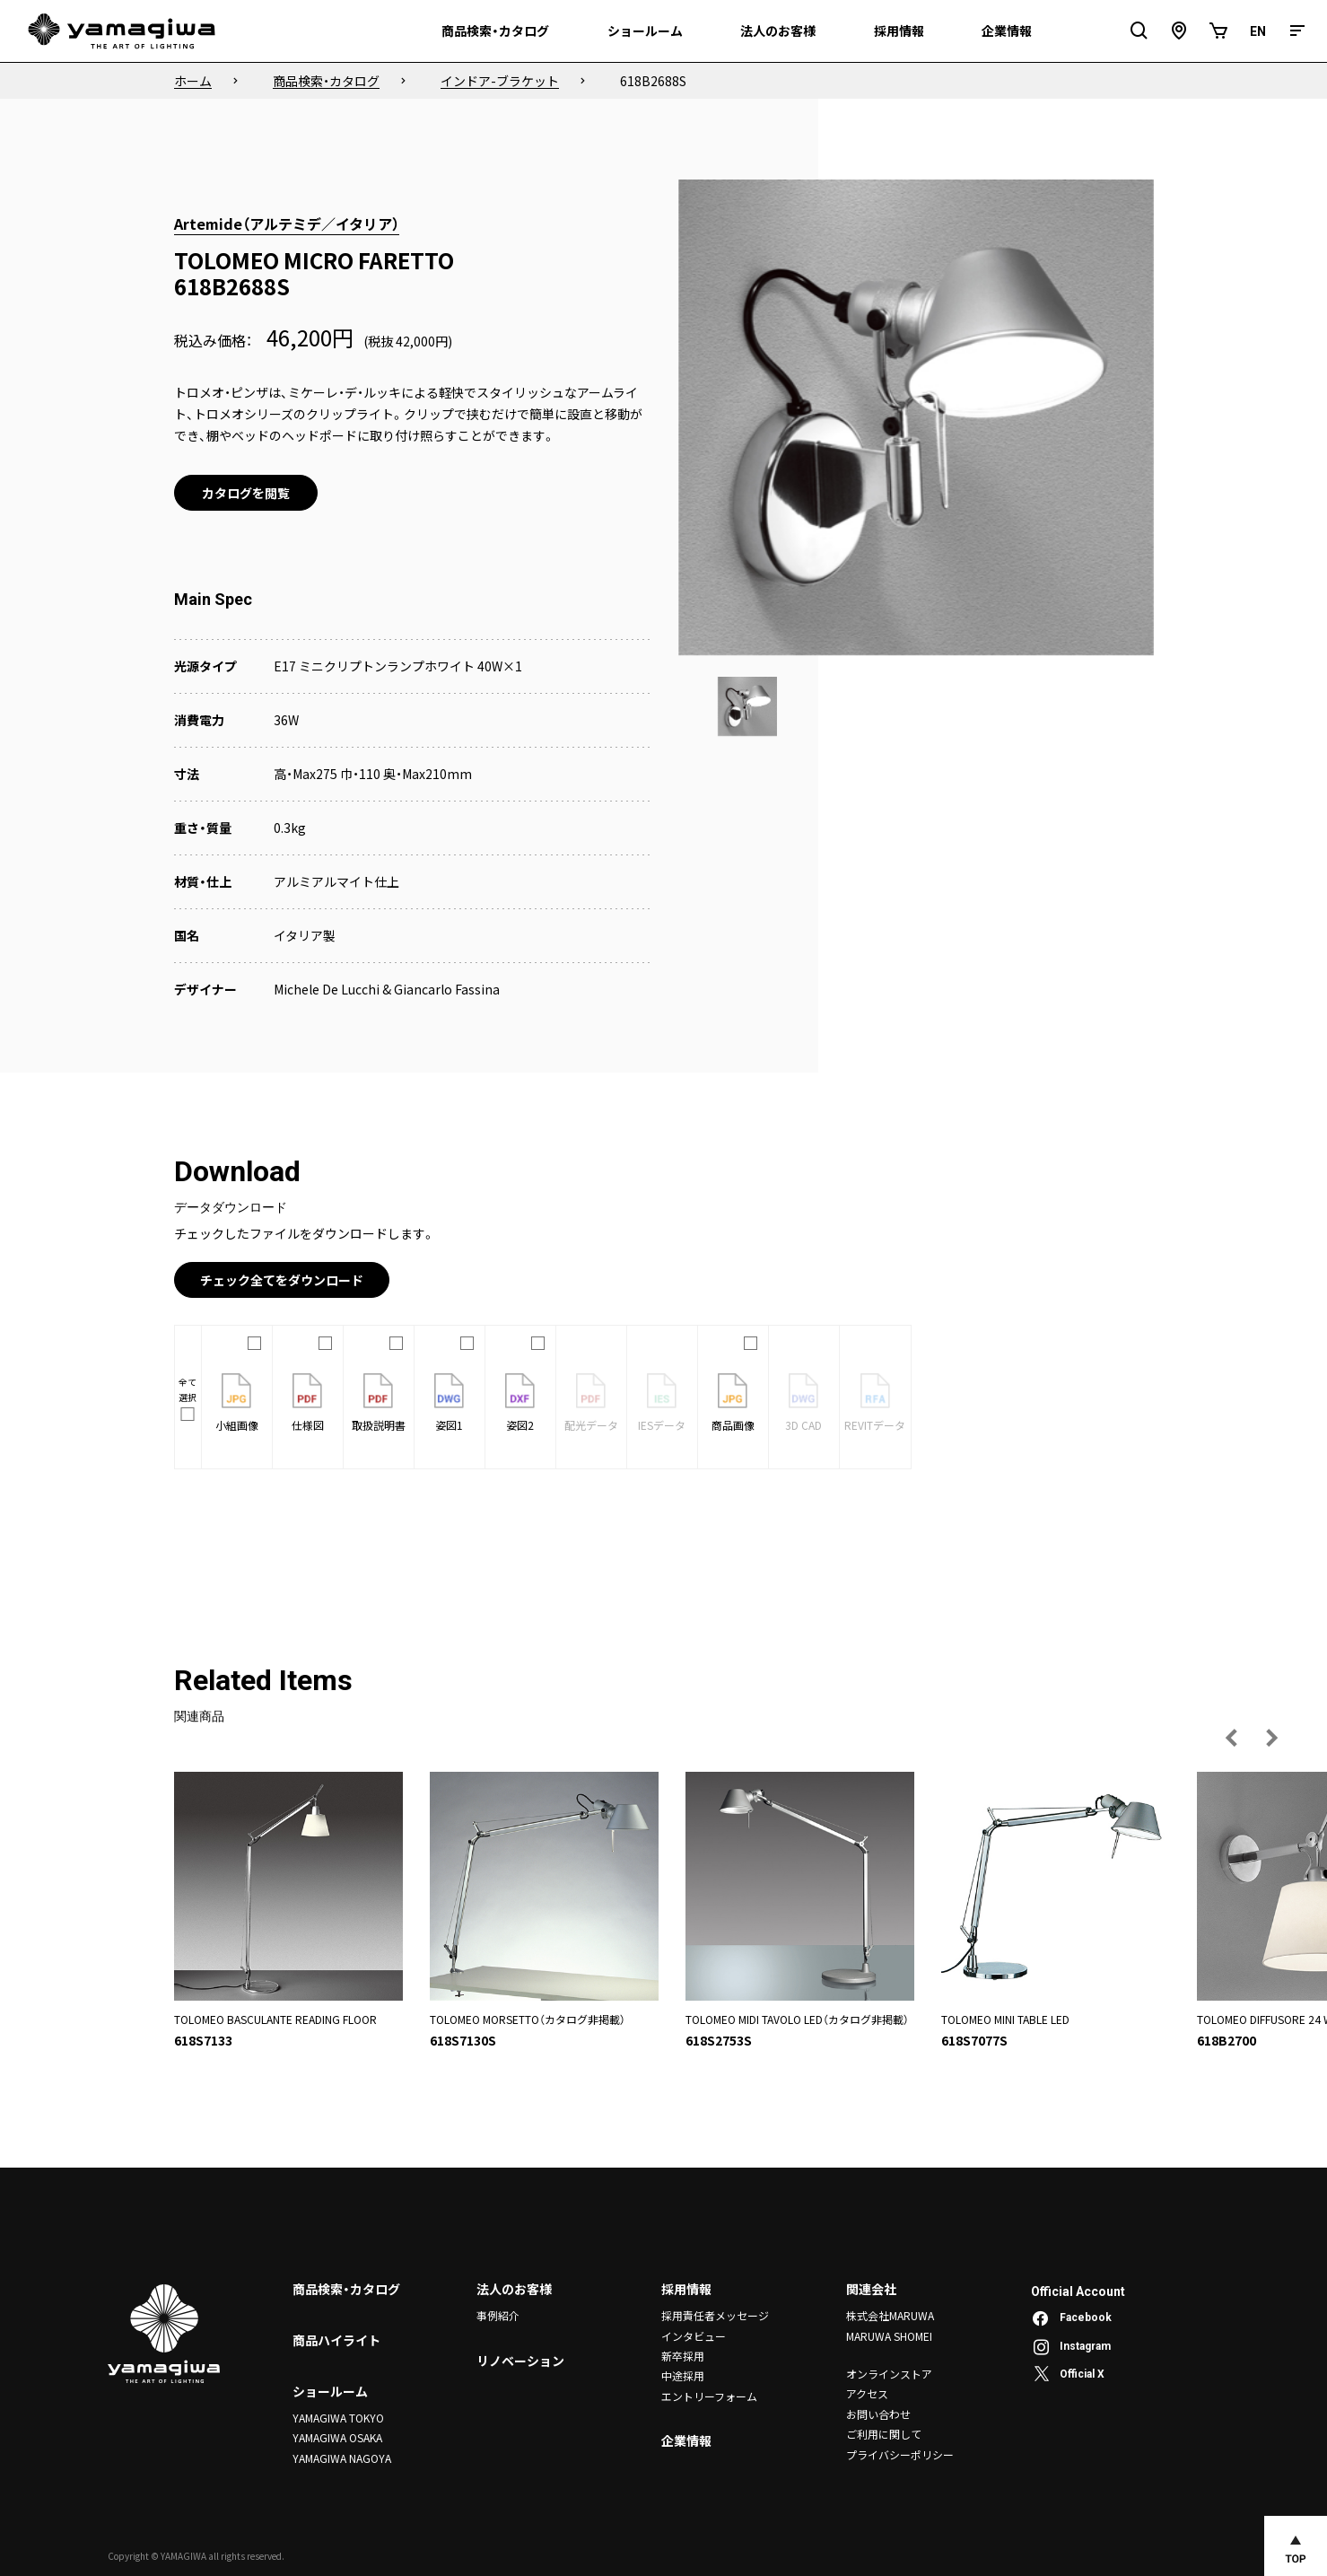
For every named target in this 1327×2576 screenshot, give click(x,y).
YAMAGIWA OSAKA (337, 2437)
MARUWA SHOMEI (889, 2336)
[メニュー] (1297, 31)
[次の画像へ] (1271, 1737)
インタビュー (693, 2336)
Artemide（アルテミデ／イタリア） (286, 223)
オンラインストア (889, 2373)
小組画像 (236, 1403)
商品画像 (733, 1403)
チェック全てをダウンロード (281, 1280)
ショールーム (330, 2391)
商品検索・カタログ (346, 2289)
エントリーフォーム (709, 2396)
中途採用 (682, 2375)
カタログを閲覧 (246, 493)
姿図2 (520, 1403)
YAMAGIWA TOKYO (338, 2417)
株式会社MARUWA (890, 2315)
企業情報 (686, 2440)
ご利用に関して (883, 2433)
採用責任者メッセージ (715, 2315)
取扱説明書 (379, 1403)
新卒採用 (682, 2355)
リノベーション (520, 2361)
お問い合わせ (878, 2414)
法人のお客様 (514, 2289)
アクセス (867, 2393)
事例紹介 (497, 2315)
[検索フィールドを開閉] (1139, 31)
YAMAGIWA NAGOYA (341, 2458)
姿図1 (449, 1403)
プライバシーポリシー (900, 2454)
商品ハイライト (336, 2340)
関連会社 (871, 2289)
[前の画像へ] (1232, 1737)
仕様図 (308, 1403)
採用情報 (686, 2289)
